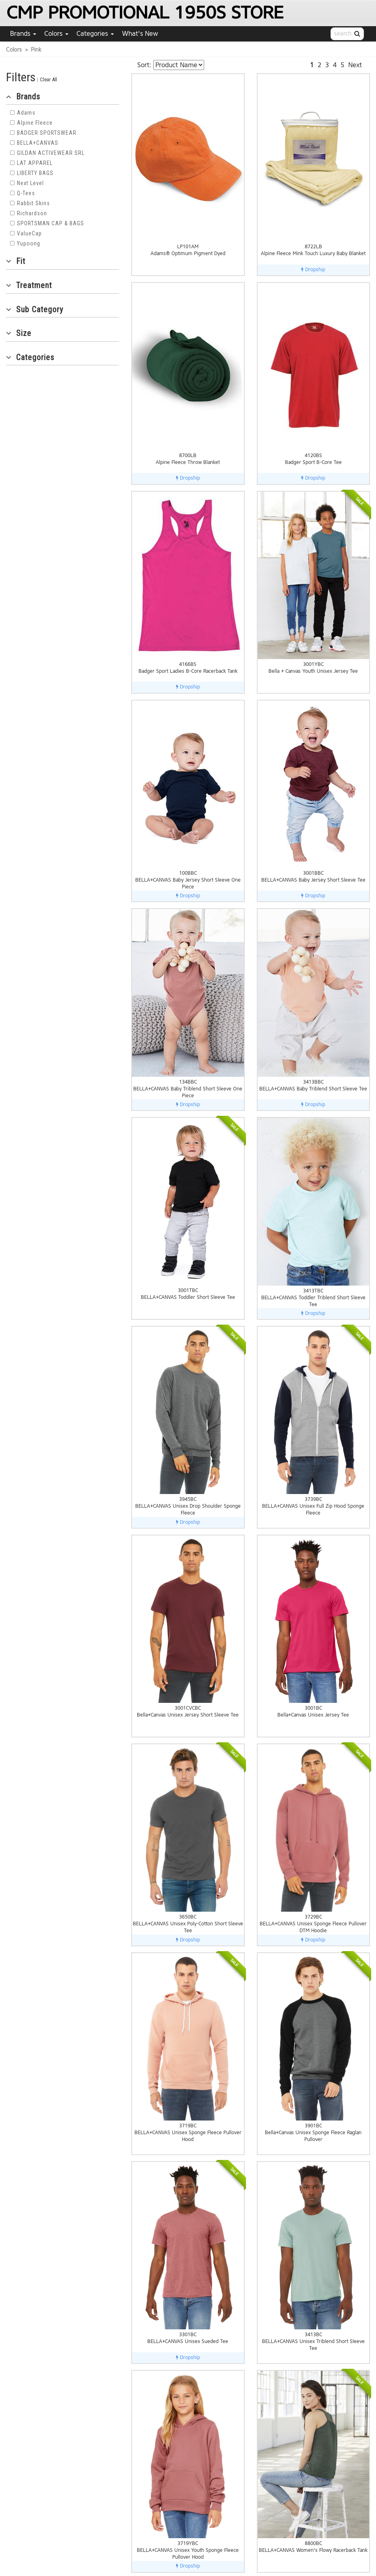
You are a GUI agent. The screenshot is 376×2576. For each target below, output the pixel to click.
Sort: (144, 65)
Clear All (48, 79)
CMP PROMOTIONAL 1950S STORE (144, 13)
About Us (319, 2513)
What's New (140, 33)
